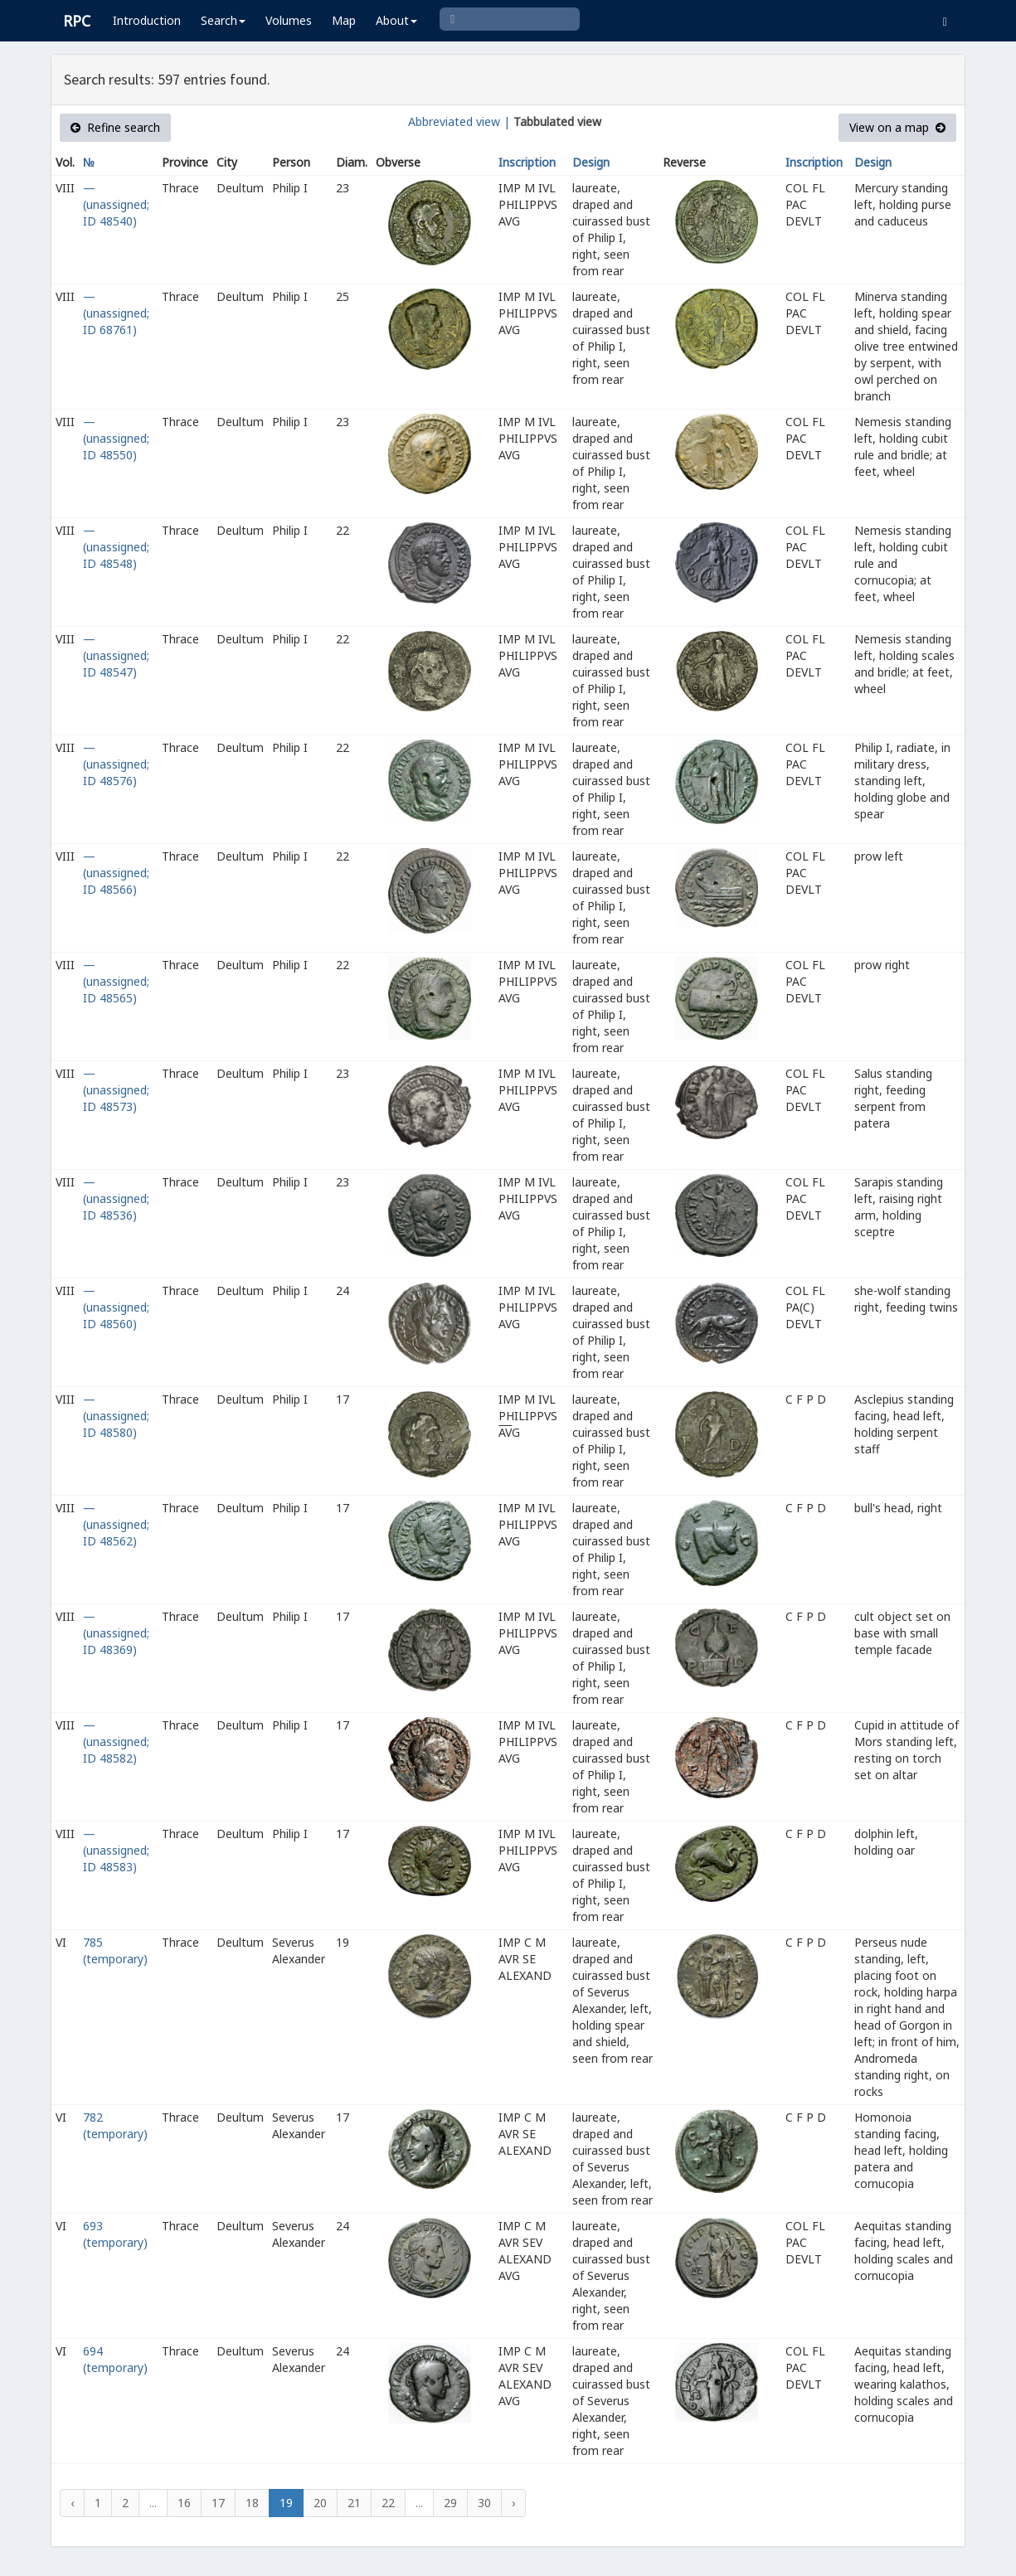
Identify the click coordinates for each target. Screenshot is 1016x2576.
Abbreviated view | (459, 121)
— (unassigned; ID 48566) (116, 872)
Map (344, 20)
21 (354, 2503)
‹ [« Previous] (72, 2503)
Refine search (115, 127)
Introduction (147, 20)
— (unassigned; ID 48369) (116, 1632)
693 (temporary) (115, 2234)
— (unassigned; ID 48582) (116, 1741)
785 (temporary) (115, 1950)
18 (252, 2503)
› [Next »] (513, 2503)
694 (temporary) (115, 2359)
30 (484, 2503)
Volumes (288, 20)
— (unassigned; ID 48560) (116, 1307)
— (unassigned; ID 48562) (116, 1524)
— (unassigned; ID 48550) (116, 438)
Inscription (527, 162)
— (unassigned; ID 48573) (116, 1089)
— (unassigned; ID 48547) (116, 655)
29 (450, 2503)
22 (388, 2503)
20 (320, 2503)
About (396, 20)
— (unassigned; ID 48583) (116, 1850)
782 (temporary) (115, 2125)
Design (591, 162)
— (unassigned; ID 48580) (116, 1415)
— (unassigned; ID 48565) (116, 981)
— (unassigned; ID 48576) (116, 764)
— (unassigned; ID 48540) (116, 204)
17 (218, 2503)
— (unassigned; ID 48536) (116, 1198)
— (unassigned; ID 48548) (116, 546)
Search (223, 20)
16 (184, 2503)
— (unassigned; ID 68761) (116, 313)
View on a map (897, 127)
